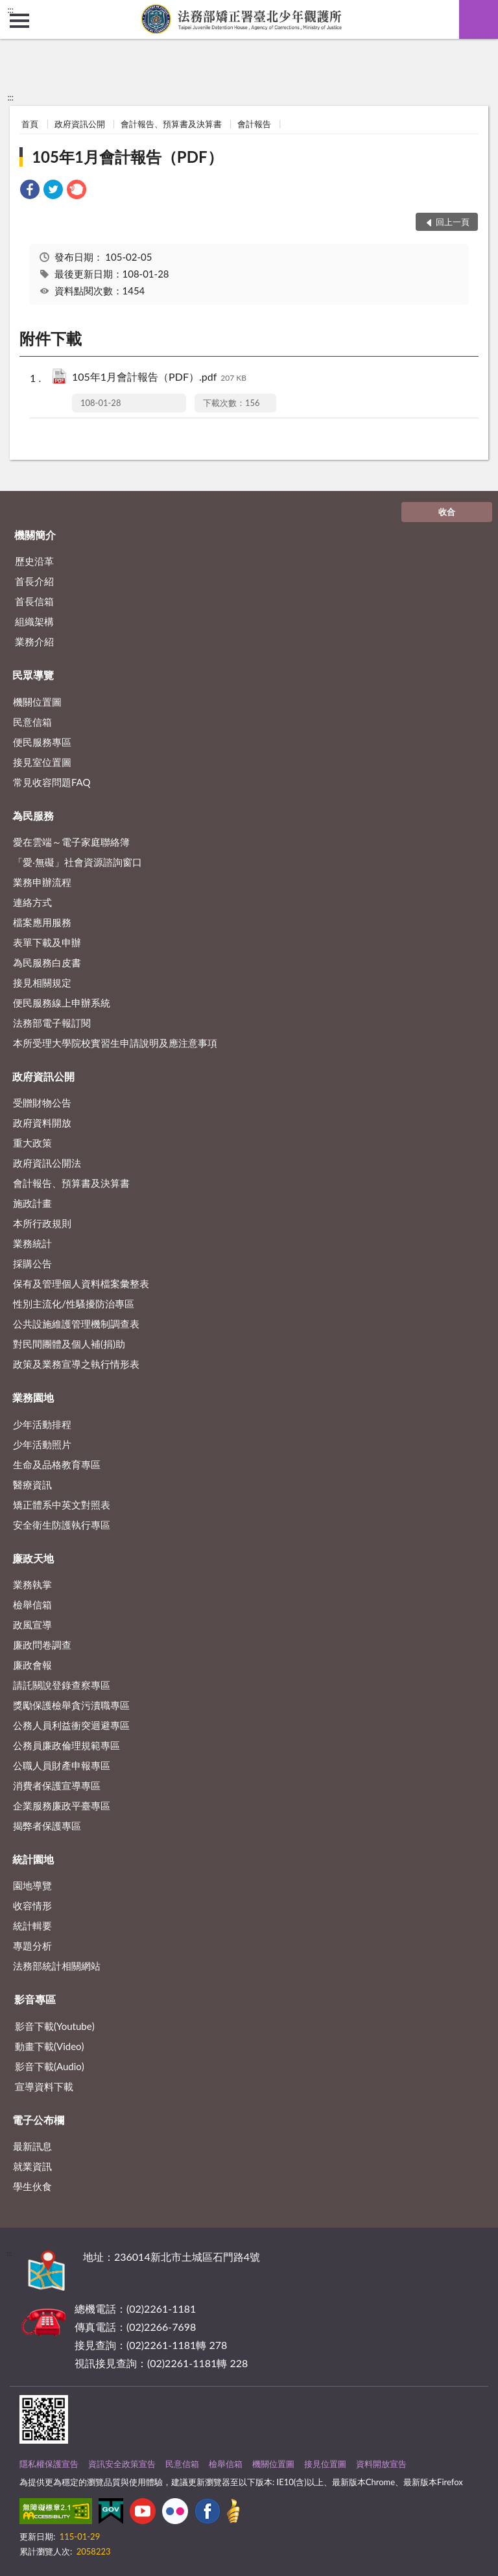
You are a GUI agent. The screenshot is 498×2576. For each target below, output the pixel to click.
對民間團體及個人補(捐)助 (69, 1344)
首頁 (29, 124)
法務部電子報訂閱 (52, 1023)
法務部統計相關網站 (57, 1966)
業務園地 (33, 1397)
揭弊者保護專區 (47, 1825)
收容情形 (32, 1905)
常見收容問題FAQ (52, 782)
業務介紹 (34, 641)
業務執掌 (32, 1584)
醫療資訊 (32, 1484)
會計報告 (254, 124)
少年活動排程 (42, 1424)
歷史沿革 (34, 561)
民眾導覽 (33, 675)
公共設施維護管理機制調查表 (76, 1324)
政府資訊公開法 (47, 1163)
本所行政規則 (42, 1223)
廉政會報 (32, 1665)
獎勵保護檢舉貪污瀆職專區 (71, 1705)
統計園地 (33, 1859)
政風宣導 (32, 1624)
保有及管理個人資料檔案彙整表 (81, 1283)
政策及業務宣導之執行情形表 (76, 1364)
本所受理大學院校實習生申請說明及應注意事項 (115, 1043)
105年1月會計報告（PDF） (127, 156)
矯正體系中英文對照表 (61, 1504)
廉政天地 (33, 1558)
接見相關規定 (42, 982)
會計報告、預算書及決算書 (171, 124)
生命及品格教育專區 (57, 1464)
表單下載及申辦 (47, 942)
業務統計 (32, 1243)
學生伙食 (32, 2186)
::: (10, 10)
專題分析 (32, 1945)
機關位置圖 (37, 702)
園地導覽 (32, 1885)
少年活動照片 (42, 1444)
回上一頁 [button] (452, 222)
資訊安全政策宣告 (122, 2464)
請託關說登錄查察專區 (61, 1685)
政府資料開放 (42, 1122)
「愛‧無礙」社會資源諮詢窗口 (77, 862)
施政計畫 (32, 1203)
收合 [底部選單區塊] (446, 512)
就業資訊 (32, 2166)
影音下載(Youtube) (55, 2026)
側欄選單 (19, 21)
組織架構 (34, 621)
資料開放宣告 (381, 2464)
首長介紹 (34, 581)
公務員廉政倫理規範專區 (66, 1745)
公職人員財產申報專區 (61, 1765)
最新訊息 (32, 2146)
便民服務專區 (42, 742)
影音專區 (35, 1999)
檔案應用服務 (42, 922)
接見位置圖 (325, 2464)
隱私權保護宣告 (48, 2464)
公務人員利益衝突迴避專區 (71, 1725)
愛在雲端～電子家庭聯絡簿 (71, 842)
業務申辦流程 (42, 882)
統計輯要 (32, 1925)
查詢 (478, 19)
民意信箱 (32, 722)
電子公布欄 (38, 2120)
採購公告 (32, 1263)
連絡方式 (32, 902)
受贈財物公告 (42, 1102)
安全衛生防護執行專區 (61, 1525)
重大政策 (32, 1143)
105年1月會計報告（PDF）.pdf (159, 377)
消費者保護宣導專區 (57, 1785)
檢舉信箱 (32, 1604)
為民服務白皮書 (47, 962)
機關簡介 (35, 535)
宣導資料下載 (44, 2086)
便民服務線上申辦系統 (61, 1002)
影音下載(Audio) (49, 2066)
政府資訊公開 (79, 124)
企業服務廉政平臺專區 (61, 1805)
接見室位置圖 (42, 762)
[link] (30, 191)
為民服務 (33, 815)
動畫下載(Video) (49, 2046)
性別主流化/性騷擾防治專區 (73, 1303)
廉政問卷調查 (42, 1645)
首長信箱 (34, 601)
